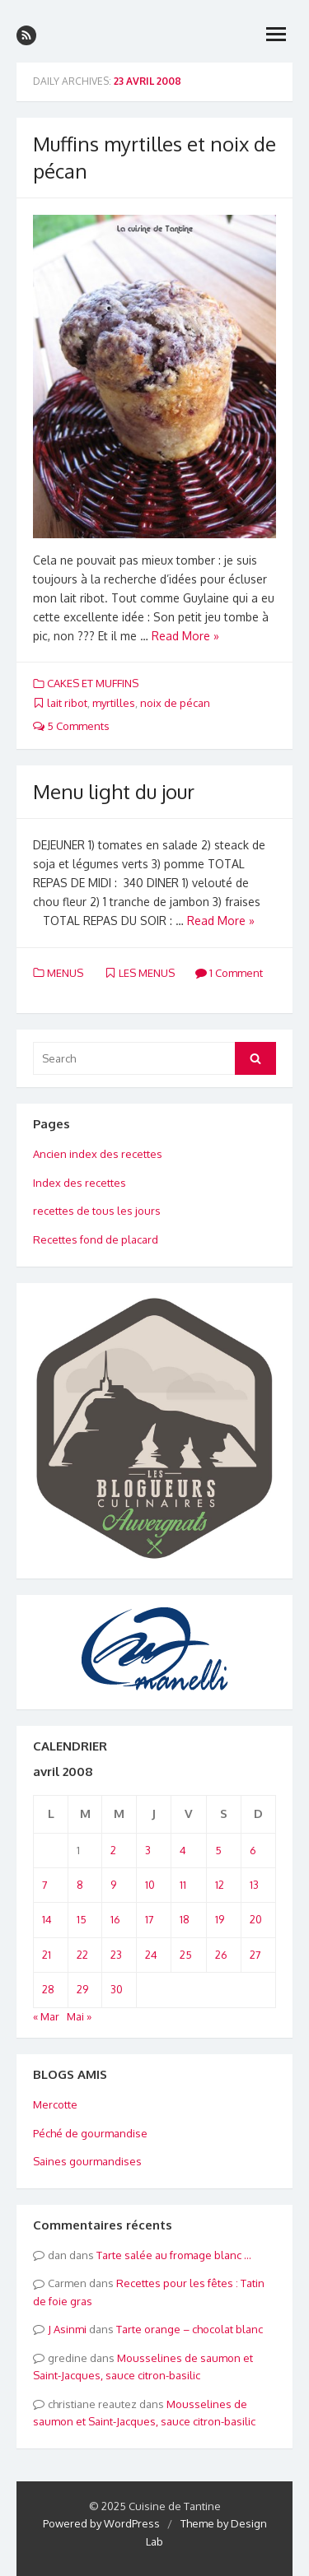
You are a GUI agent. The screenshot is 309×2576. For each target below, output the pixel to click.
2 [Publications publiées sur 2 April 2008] (113, 1850)
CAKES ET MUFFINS (92, 683)
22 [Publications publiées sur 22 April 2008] (82, 1954)
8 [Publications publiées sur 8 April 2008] (80, 1884)
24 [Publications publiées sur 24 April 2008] (151, 1954)
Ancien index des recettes (97, 1153)
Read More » (185, 636)
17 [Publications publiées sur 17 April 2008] (149, 1919)
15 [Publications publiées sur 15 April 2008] (82, 1919)
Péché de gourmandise (90, 2133)
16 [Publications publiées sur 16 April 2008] (115, 1919)
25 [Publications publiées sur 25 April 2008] (186, 1954)
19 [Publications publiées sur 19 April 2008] (219, 1919)
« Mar (46, 2016)
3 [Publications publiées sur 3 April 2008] (148, 1850)
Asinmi (70, 2329)
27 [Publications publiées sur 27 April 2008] (255, 1954)
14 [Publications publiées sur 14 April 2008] (47, 1919)
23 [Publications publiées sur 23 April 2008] (116, 1954)
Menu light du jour (113, 791)
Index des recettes (79, 1182)
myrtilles (113, 702)
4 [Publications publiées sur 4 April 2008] (183, 1850)
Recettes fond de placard (95, 1239)
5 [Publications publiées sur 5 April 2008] (218, 1850)
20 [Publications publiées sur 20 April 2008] (256, 1919)
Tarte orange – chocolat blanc (189, 2329)
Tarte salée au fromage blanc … (173, 2255)
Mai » (79, 2016)
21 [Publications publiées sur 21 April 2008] (46, 1954)
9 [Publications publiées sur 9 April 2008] (113, 1884)
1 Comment (229, 972)
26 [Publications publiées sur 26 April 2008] (221, 1954)
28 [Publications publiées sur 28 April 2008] (48, 1989)
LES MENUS (147, 972)
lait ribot (67, 702)
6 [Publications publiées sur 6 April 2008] (253, 1850)
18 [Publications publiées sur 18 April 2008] (185, 1919)
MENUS (65, 972)
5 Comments (71, 725)
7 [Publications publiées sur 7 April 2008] (45, 1884)
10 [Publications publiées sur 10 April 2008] (150, 1884)
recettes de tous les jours (97, 1210)
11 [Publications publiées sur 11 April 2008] (183, 1884)
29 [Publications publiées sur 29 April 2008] (82, 1989)
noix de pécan (175, 702)
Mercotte (55, 2104)
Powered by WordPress (101, 2523)
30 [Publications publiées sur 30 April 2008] (116, 1989)
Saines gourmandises (87, 2161)
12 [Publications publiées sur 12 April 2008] (219, 1884)
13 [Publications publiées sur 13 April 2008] (254, 1884)
